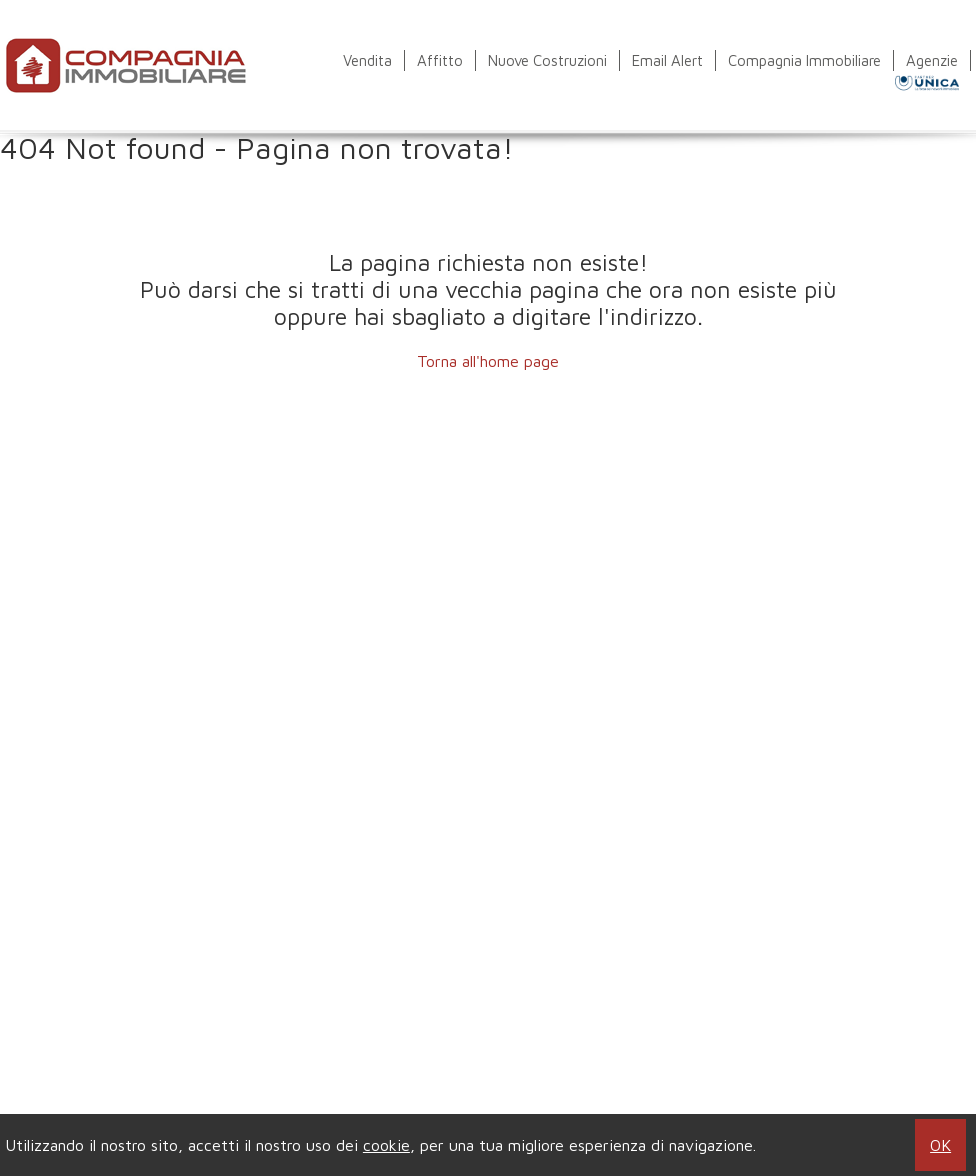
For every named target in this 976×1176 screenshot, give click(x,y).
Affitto (440, 60)
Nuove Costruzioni (547, 60)
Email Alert (667, 60)
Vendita (367, 60)
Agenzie (932, 60)
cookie (386, 1145)
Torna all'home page (488, 361)
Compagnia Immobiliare (804, 60)
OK (940, 1145)
